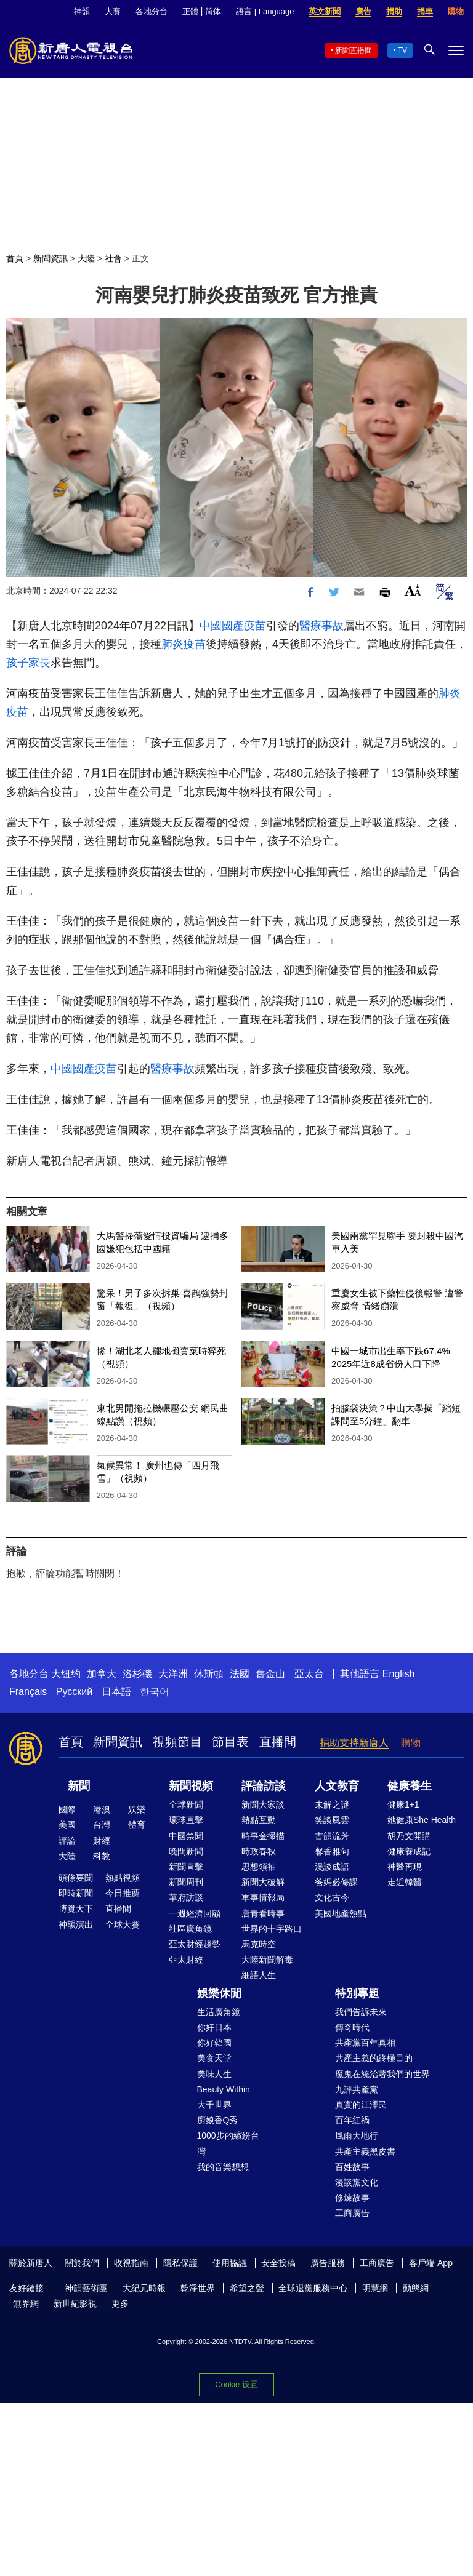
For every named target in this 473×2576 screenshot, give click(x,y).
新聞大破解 (263, 1882)
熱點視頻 (122, 1878)
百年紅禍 (352, 2120)
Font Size (413, 590)
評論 (67, 1841)
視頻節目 (177, 1742)
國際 (67, 1809)
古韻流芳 (332, 1836)
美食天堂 (214, 2058)
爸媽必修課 (336, 1882)
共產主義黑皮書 (365, 2151)
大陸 (86, 258)
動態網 (416, 2288)
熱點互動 (258, 1820)
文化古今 (332, 1897)
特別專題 (357, 1993)
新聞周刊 (186, 1882)
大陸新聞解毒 (267, 1959)
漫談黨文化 (356, 2182)
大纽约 (66, 1674)
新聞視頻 (191, 1786)
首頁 (14, 258)
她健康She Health (421, 1820)
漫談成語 (332, 1867)
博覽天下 (76, 1908)
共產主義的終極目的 (374, 2058)
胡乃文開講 (409, 1836)
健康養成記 (409, 1851)
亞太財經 (186, 1959)
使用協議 (229, 2263)
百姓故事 (352, 2167)
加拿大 (101, 1674)
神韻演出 (76, 1924)
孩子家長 (28, 662)
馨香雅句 (332, 1851)
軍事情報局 (263, 1897)
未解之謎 (332, 1804)
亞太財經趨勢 (194, 1944)
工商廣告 (352, 2213)
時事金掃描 (263, 1836)
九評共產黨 (356, 2089)
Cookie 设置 (236, 2384)
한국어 (154, 1691)
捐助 (394, 11)
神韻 (82, 11)
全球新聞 (186, 1804)
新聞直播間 (353, 50)
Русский (74, 1691)
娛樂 (136, 1809)
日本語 (116, 1691)
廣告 (363, 11)
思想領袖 (258, 1867)
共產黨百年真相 (365, 2043)
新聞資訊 (50, 258)
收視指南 (131, 2263)
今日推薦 (122, 1893)
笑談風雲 (332, 1820)
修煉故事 (352, 2198)
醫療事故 (321, 626)
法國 (239, 1674)
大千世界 (214, 2105)
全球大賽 (122, 1924)
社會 (113, 258)
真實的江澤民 (361, 2105)
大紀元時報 (144, 2288)
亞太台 (309, 1674)
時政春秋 (258, 1851)
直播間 (277, 1742)
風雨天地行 (356, 2135)
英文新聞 (325, 11)
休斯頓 (209, 1674)
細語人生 (258, 1975)
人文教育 (337, 1786)
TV (402, 50)
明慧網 (375, 2288)
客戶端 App (431, 2263)
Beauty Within (223, 2089)
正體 (190, 11)
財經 (101, 1841)
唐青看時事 (263, 1913)
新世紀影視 (75, 2303)
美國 (67, 1825)
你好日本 (214, 2027)
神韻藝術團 (86, 2288)
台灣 (101, 1825)
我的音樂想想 (223, 2167)
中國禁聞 (186, 1836)
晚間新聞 (186, 1851)
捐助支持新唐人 (354, 1742)
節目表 (230, 1742)
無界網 (26, 2303)
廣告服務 (327, 2263)
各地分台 (151, 11)
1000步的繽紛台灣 (228, 2143)
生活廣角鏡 (218, 2012)
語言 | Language (265, 11)
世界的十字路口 (271, 1929)
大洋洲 (173, 1674)
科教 (101, 1856)
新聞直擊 (186, 1867)
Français (28, 1691)
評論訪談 (263, 1786)
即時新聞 (76, 1893)
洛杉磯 (137, 1674)
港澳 (101, 1809)
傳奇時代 (352, 2027)
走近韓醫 (404, 1882)
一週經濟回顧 (194, 1913)
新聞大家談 (263, 1804)
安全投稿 (278, 2263)
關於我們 (82, 2263)
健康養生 (409, 1786)
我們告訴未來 (361, 2012)
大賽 (113, 11)
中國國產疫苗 (233, 626)
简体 (213, 11)
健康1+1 (403, 1804)
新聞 (79, 1786)
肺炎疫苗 (183, 644)
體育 (136, 1825)
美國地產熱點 (340, 1913)
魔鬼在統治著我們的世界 (382, 2074)
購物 (456, 11)
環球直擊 (186, 1820)
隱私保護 (180, 2263)
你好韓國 (214, 2043)
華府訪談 (186, 1897)
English (398, 1674)
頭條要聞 (76, 1878)
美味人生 (214, 2074)
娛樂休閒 (219, 1993)
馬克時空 (258, 1944)
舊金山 (270, 1674)
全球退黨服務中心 (312, 2288)
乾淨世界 (197, 2288)
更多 (120, 2303)
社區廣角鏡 (190, 1929)
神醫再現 (404, 1867)
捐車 (425, 11)
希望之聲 (247, 2288)
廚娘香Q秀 (217, 2120)
